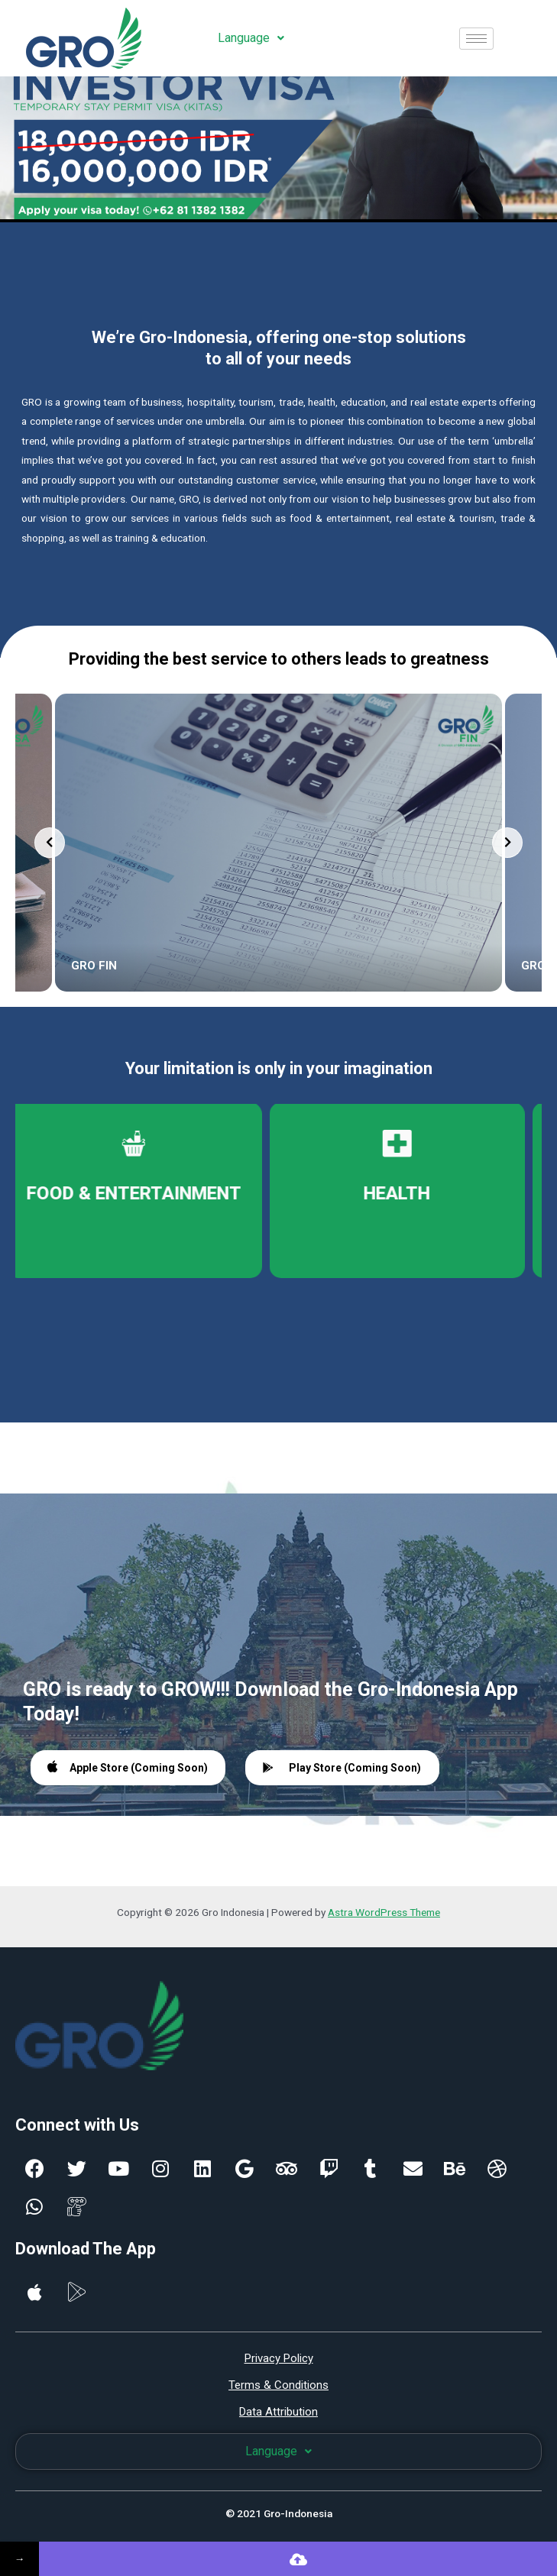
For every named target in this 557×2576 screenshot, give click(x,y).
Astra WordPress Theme (384, 1912)
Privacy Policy (278, 2358)
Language (251, 38)
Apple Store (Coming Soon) (127, 1766)
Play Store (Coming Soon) (342, 1768)
